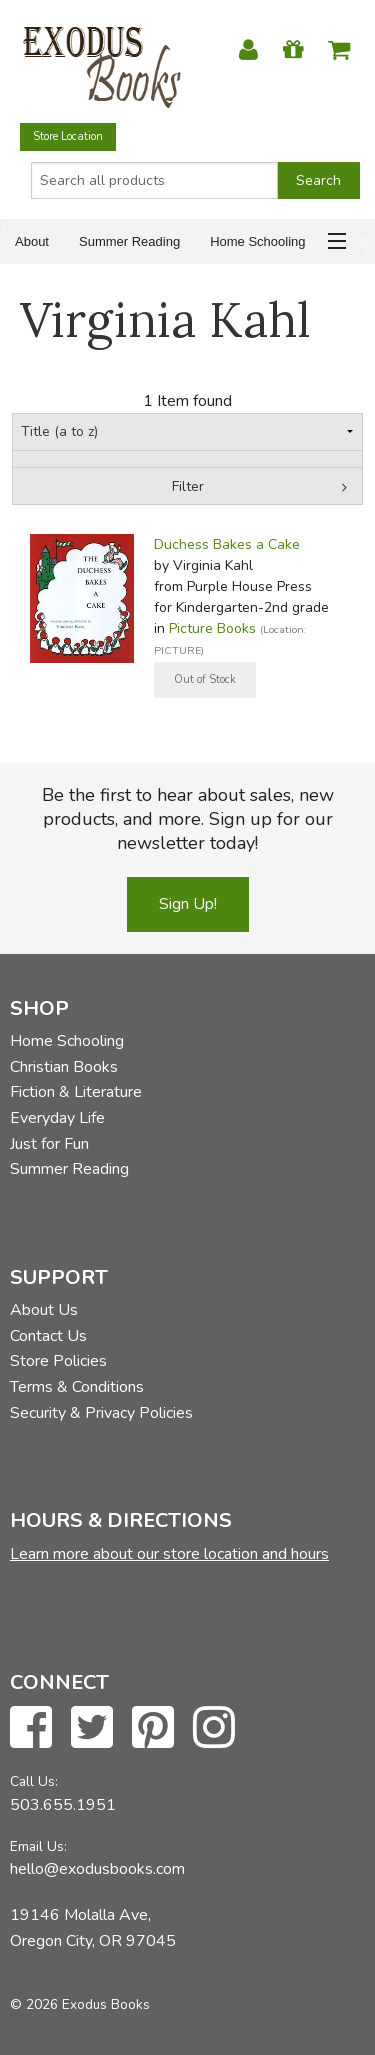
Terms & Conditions (77, 1387)
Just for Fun (49, 1144)
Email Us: (38, 1846)
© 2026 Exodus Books (80, 2004)
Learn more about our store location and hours (169, 1554)
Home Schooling (257, 241)
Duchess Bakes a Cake (227, 544)
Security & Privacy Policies (101, 1413)
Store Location (68, 136)
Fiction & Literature (76, 1092)
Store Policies (58, 1361)
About (32, 241)
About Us (44, 1310)
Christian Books (64, 1067)
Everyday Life (57, 1118)
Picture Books (212, 628)
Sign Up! (188, 904)
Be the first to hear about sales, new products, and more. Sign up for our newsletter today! (188, 819)
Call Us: (34, 1781)
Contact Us (48, 1336)
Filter (188, 486)
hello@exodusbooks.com (97, 1869)
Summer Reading (129, 241)
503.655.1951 (63, 1805)
